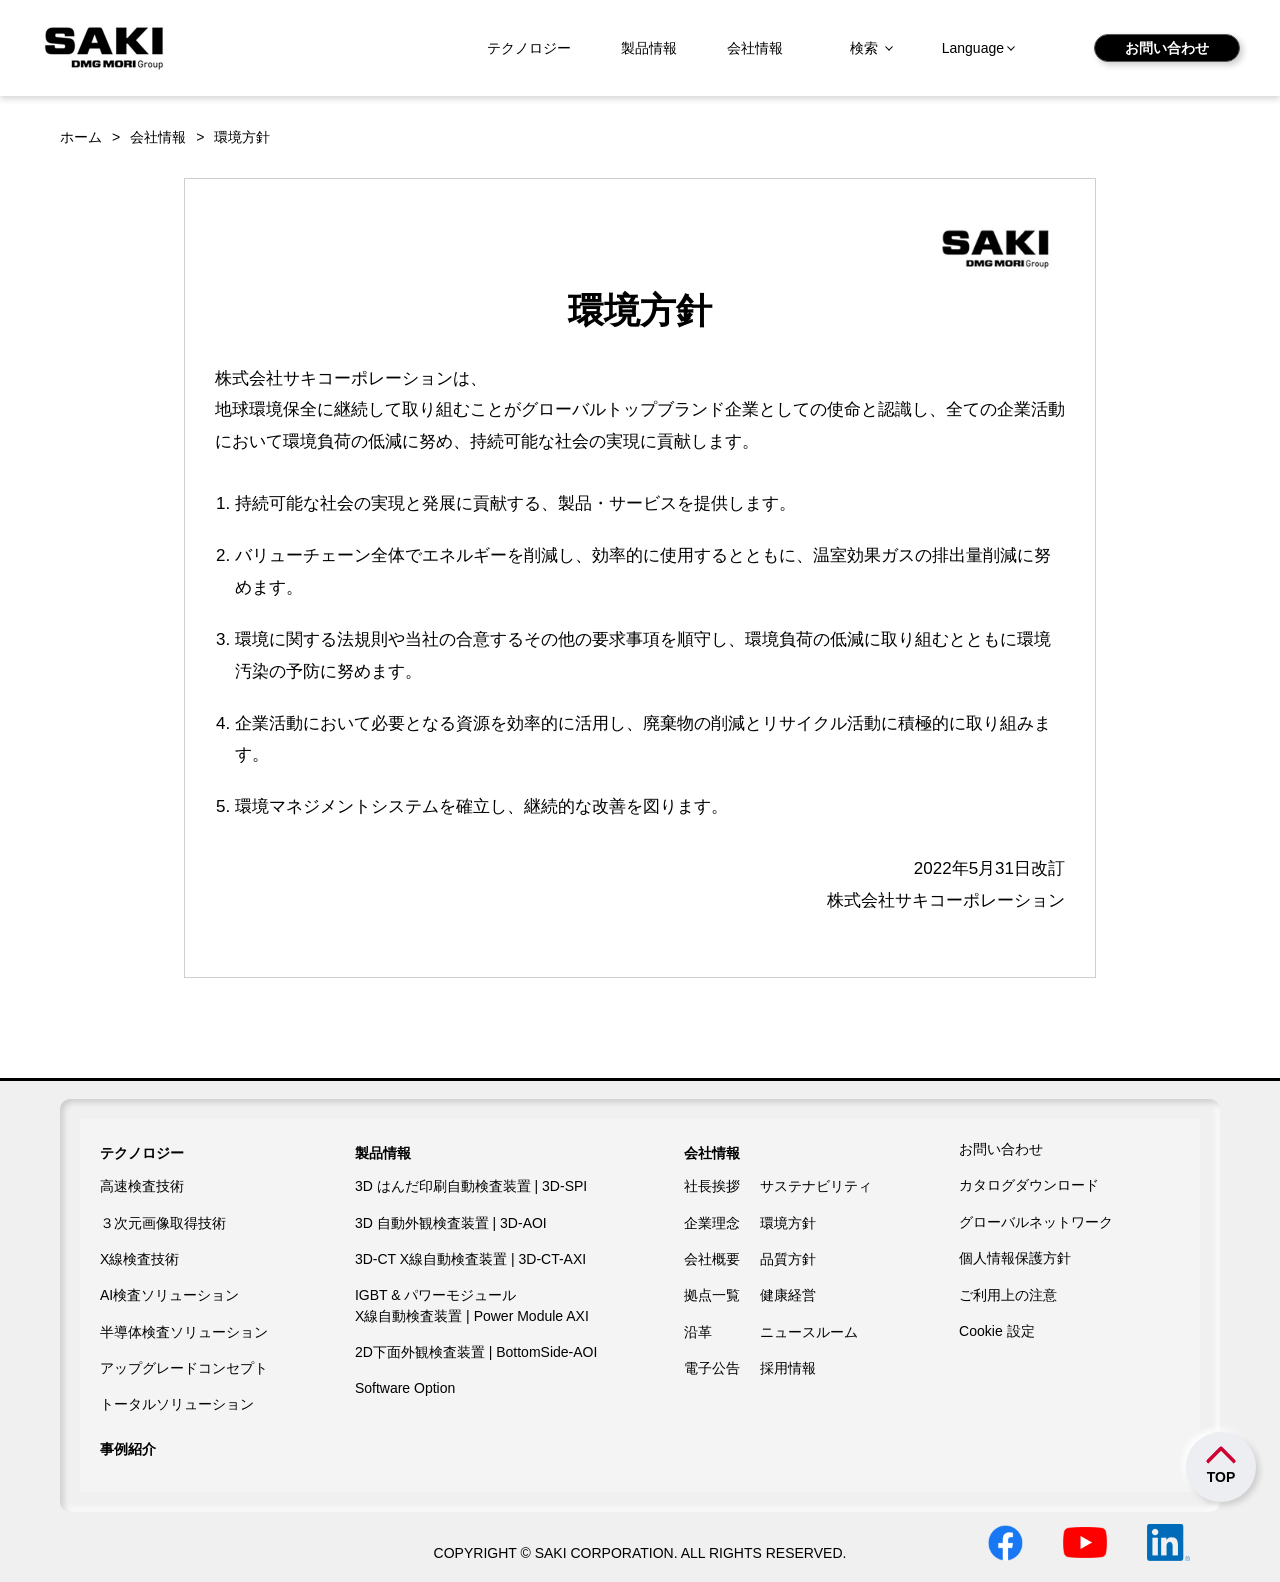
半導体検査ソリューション (184, 1332)
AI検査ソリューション (169, 1295)
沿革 (698, 1332)
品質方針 (788, 1259)
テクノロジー (529, 48)
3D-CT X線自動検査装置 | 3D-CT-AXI (470, 1259)
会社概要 (712, 1259)
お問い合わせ (1167, 48)
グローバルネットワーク (1036, 1222)
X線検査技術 (139, 1259)
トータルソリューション (177, 1404)
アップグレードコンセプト (184, 1368)
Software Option (405, 1388)
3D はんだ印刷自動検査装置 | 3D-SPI (471, 1186)
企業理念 (712, 1223)
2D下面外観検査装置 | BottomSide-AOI (476, 1352)
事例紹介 (128, 1449)
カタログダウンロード (1029, 1185)
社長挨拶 (712, 1186)
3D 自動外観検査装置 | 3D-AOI (451, 1223)
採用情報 (788, 1368)
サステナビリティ (816, 1186)
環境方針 (788, 1223)
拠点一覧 (712, 1295)
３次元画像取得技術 (163, 1223)
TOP (1221, 1477)
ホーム (81, 137)
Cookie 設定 (996, 1331)
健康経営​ (788, 1295)
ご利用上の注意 (1008, 1295)
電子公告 (712, 1368)
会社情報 (755, 48)
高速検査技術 (142, 1186)
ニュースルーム (809, 1332)
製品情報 (649, 48)
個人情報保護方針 (1015, 1258)
